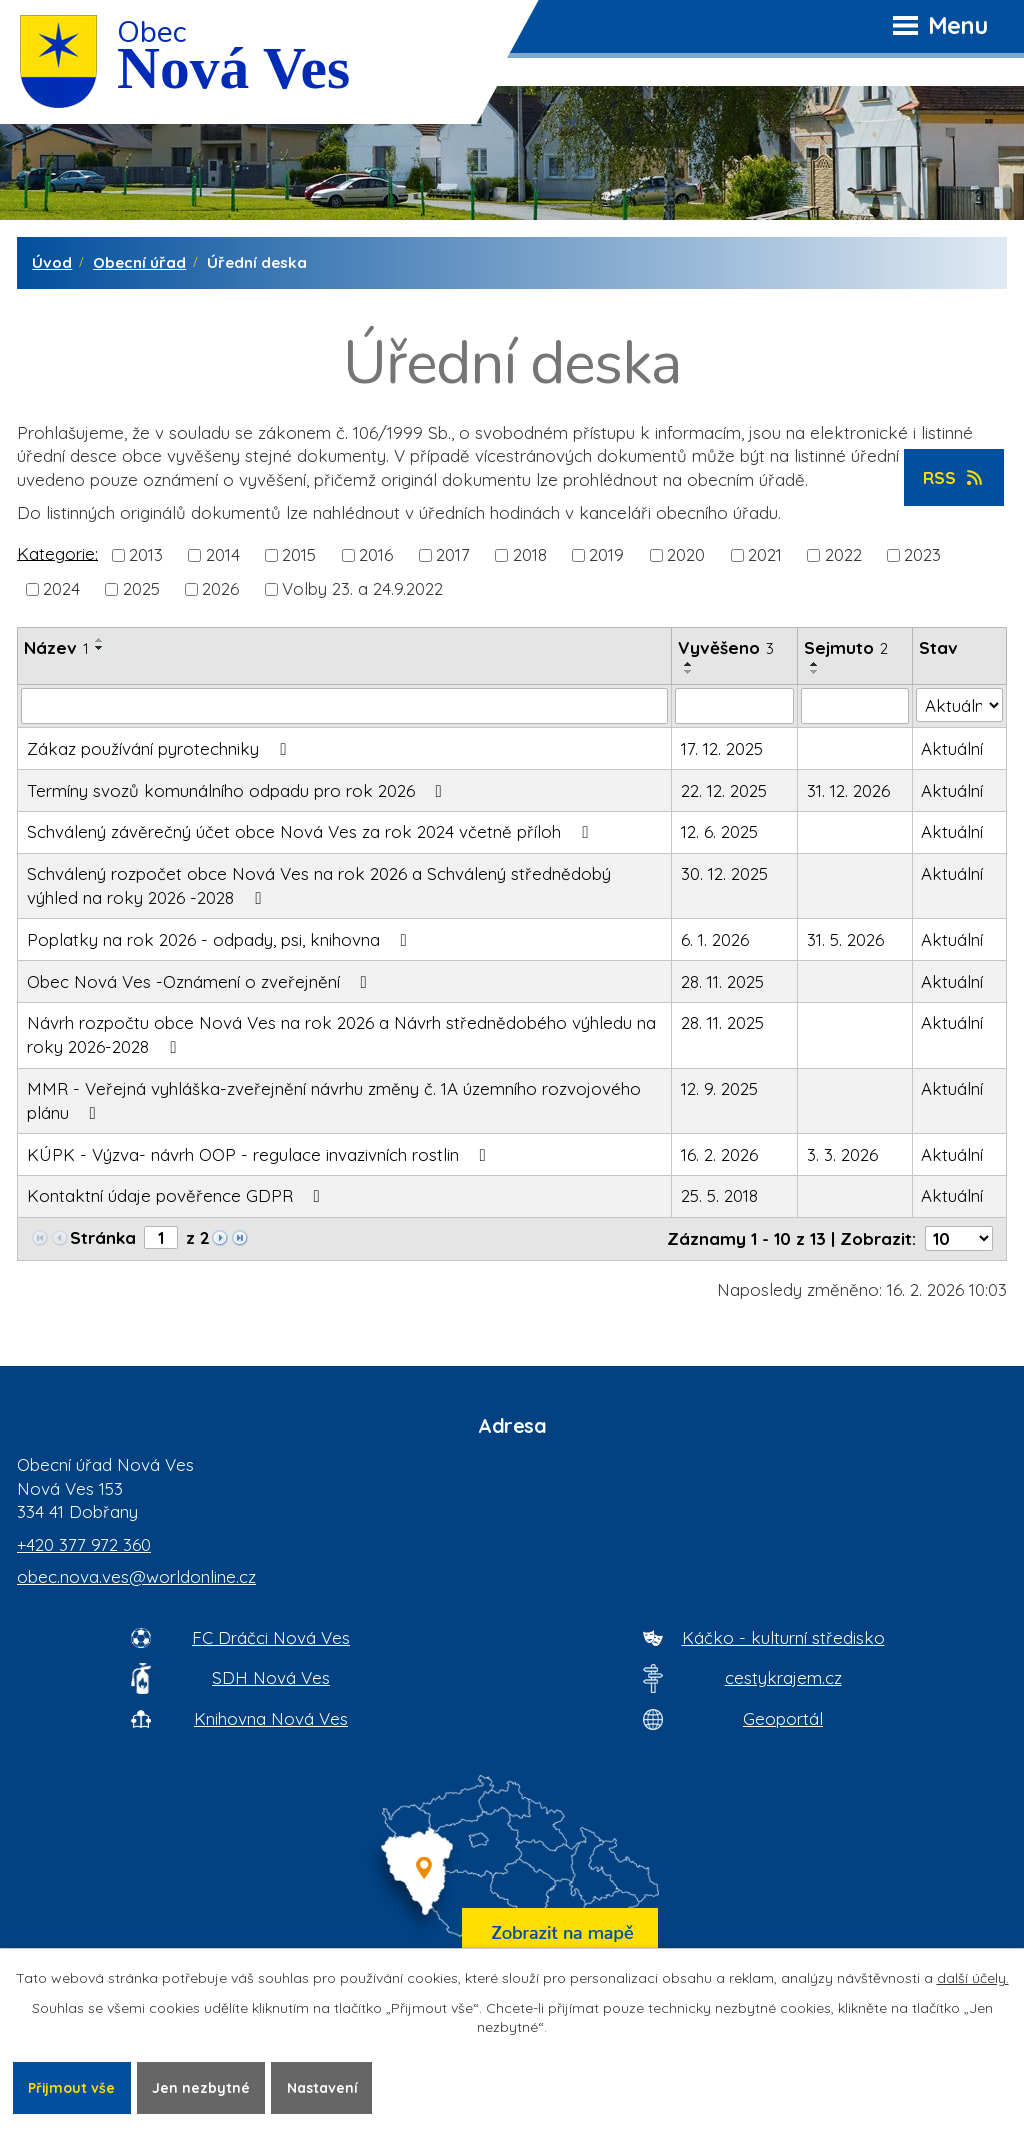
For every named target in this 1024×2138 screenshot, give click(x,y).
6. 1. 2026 (715, 939)
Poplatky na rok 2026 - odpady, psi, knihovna (221, 939)
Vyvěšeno (726, 647)
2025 (141, 588)
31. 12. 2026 (848, 790)
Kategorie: (57, 552)
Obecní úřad (139, 262)
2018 (530, 554)
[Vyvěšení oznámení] (734, 706)
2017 (453, 554)
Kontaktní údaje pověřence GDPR (177, 1195)
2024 (61, 588)
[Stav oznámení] (959, 705)
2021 (765, 554)
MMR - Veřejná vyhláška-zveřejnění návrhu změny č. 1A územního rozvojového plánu (334, 1100)
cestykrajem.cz (783, 1677)
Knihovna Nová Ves (271, 1718)
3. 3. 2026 (842, 1154)
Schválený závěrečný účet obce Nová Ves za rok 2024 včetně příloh (311, 831)
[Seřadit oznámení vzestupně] (100, 640)
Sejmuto (846, 647)
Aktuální (952, 748)
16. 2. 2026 (719, 1154)
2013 (146, 554)
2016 (376, 554)
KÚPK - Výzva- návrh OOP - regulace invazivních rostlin (260, 1154)
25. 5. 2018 (719, 1195)
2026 (220, 588)
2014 (223, 554)
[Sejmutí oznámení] (854, 706)
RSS (954, 477)
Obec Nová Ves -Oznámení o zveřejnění (201, 981)
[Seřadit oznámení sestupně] (100, 648)
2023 (922, 554)
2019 (606, 554)
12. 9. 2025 (719, 1088)
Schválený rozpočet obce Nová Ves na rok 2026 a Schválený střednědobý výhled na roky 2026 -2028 (319, 885)
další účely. (973, 1978)
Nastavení (323, 2087)
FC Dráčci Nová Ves (271, 1637)
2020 (686, 554)
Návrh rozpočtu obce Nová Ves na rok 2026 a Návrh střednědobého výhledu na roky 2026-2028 (341, 1034)
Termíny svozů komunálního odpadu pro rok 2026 (238, 790)
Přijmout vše (72, 2087)
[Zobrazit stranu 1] (161, 1237)
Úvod (52, 262)
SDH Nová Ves (271, 1677)
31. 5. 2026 (845, 939)
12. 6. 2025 (719, 831)
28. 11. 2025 (722, 981)
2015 (299, 554)
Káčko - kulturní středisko (783, 1637)
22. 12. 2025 (724, 790)
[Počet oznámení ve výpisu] (959, 1238)
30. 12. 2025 (724, 873)
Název (56, 647)
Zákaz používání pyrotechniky (160, 748)
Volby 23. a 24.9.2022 (362, 588)
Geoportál (783, 1718)
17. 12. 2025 (722, 748)
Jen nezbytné (202, 2087)
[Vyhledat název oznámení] (344, 706)
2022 (843, 554)
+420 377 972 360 (84, 1544)
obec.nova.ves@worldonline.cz (136, 1576)
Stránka (103, 1237)
